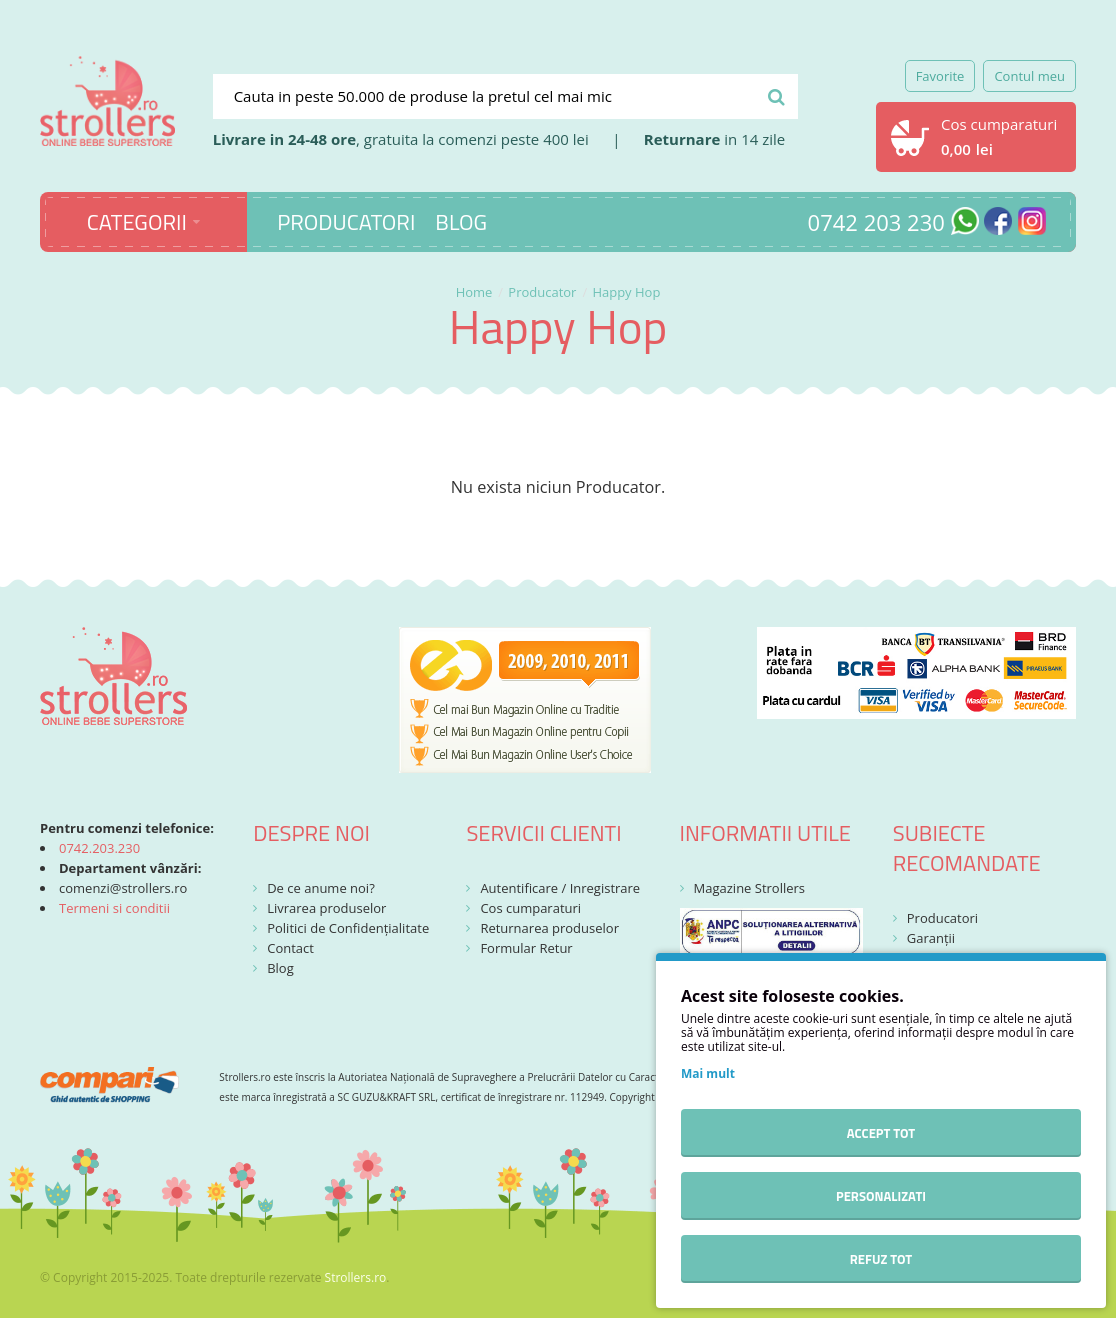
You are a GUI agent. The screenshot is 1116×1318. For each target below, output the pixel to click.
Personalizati (881, 1196)
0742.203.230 (99, 848)
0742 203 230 (876, 222)
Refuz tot (881, 1259)
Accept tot (881, 1133)
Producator (542, 292)
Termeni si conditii (114, 908)
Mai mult (708, 1073)
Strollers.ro (356, 1277)
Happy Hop (626, 292)
